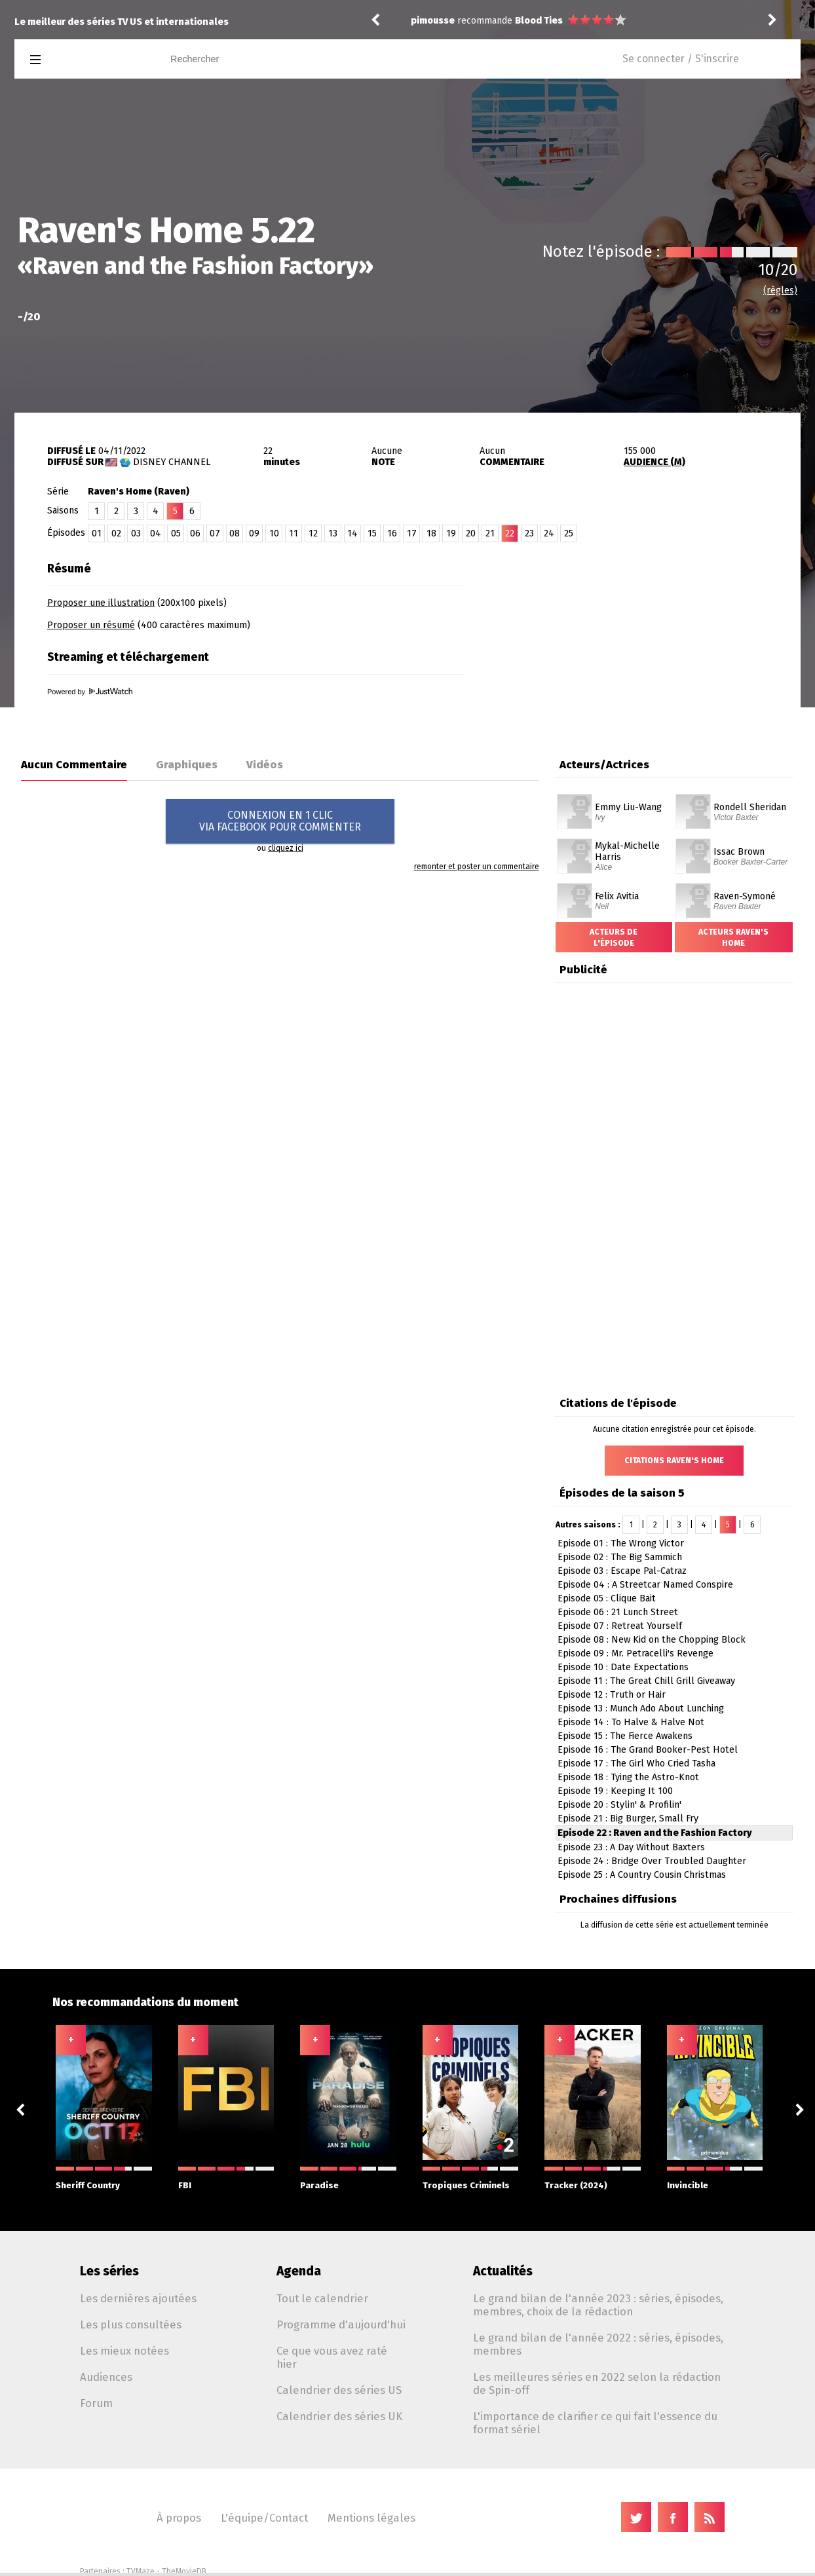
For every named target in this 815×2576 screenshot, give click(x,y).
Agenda (298, 2271)
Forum (96, 2403)
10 (274, 533)
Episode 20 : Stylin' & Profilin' (619, 1804)
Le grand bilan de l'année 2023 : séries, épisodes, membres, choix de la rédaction (598, 2305)
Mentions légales (371, 2517)
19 (451, 533)
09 (254, 533)
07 (215, 533)
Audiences (106, 2376)
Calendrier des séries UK (339, 2416)
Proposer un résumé (91, 625)
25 (568, 533)
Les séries (109, 2271)
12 (313, 533)
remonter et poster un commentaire (476, 866)
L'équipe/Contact (264, 2517)
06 (195, 533)
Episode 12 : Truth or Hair (612, 1694)
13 (332, 533)
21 (490, 533)
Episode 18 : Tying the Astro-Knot (628, 1777)
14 (352, 533)
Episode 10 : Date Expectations (623, 1667)
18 (431, 533)
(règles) (780, 290)
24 (549, 533)
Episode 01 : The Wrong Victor (621, 1543)
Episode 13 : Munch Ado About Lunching (641, 1708)
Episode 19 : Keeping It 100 (615, 1791)
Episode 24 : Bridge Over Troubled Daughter (652, 1861)
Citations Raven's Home (674, 1460)
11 (293, 533)
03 (136, 533)
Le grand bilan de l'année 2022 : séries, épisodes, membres (598, 2344)
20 (471, 533)
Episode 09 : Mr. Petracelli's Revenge (635, 1653)
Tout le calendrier (322, 2298)
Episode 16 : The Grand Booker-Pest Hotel (648, 1749)
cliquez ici (285, 848)
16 (392, 533)
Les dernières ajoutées (138, 2298)
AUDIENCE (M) (654, 462)
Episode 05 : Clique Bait (607, 1598)
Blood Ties (539, 20)
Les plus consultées (130, 2324)
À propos (179, 2517)
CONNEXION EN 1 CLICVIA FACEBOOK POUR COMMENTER (280, 821)
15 (372, 533)
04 (155, 533)
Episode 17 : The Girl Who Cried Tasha (636, 1763)
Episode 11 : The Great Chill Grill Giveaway (646, 1681)
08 (234, 533)
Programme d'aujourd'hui (341, 2324)
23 (529, 533)
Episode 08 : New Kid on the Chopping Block (652, 1639)
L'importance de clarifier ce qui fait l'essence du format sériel (595, 2423)
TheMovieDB (184, 2571)
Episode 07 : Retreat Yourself (620, 1626)
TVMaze (140, 2571)
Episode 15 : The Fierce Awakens (625, 1736)
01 (97, 533)
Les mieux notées (124, 2350)
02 (116, 533)
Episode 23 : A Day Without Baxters (631, 1847)
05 (176, 533)
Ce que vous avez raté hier (331, 2357)
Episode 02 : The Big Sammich (620, 1557)
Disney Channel (171, 462)
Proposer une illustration (101, 602)
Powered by (89, 692)
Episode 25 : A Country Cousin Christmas (642, 1874)
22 (509, 533)
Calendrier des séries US (339, 2390)
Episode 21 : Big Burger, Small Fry (628, 1818)
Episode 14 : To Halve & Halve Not (631, 1722)
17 (412, 533)
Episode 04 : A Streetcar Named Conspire (645, 1584)
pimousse (433, 20)
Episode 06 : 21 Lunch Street (618, 1612)
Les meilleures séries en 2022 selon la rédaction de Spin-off (597, 2383)
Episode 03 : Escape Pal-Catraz (622, 1571)
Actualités (503, 2271)
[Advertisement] (647, 637)
